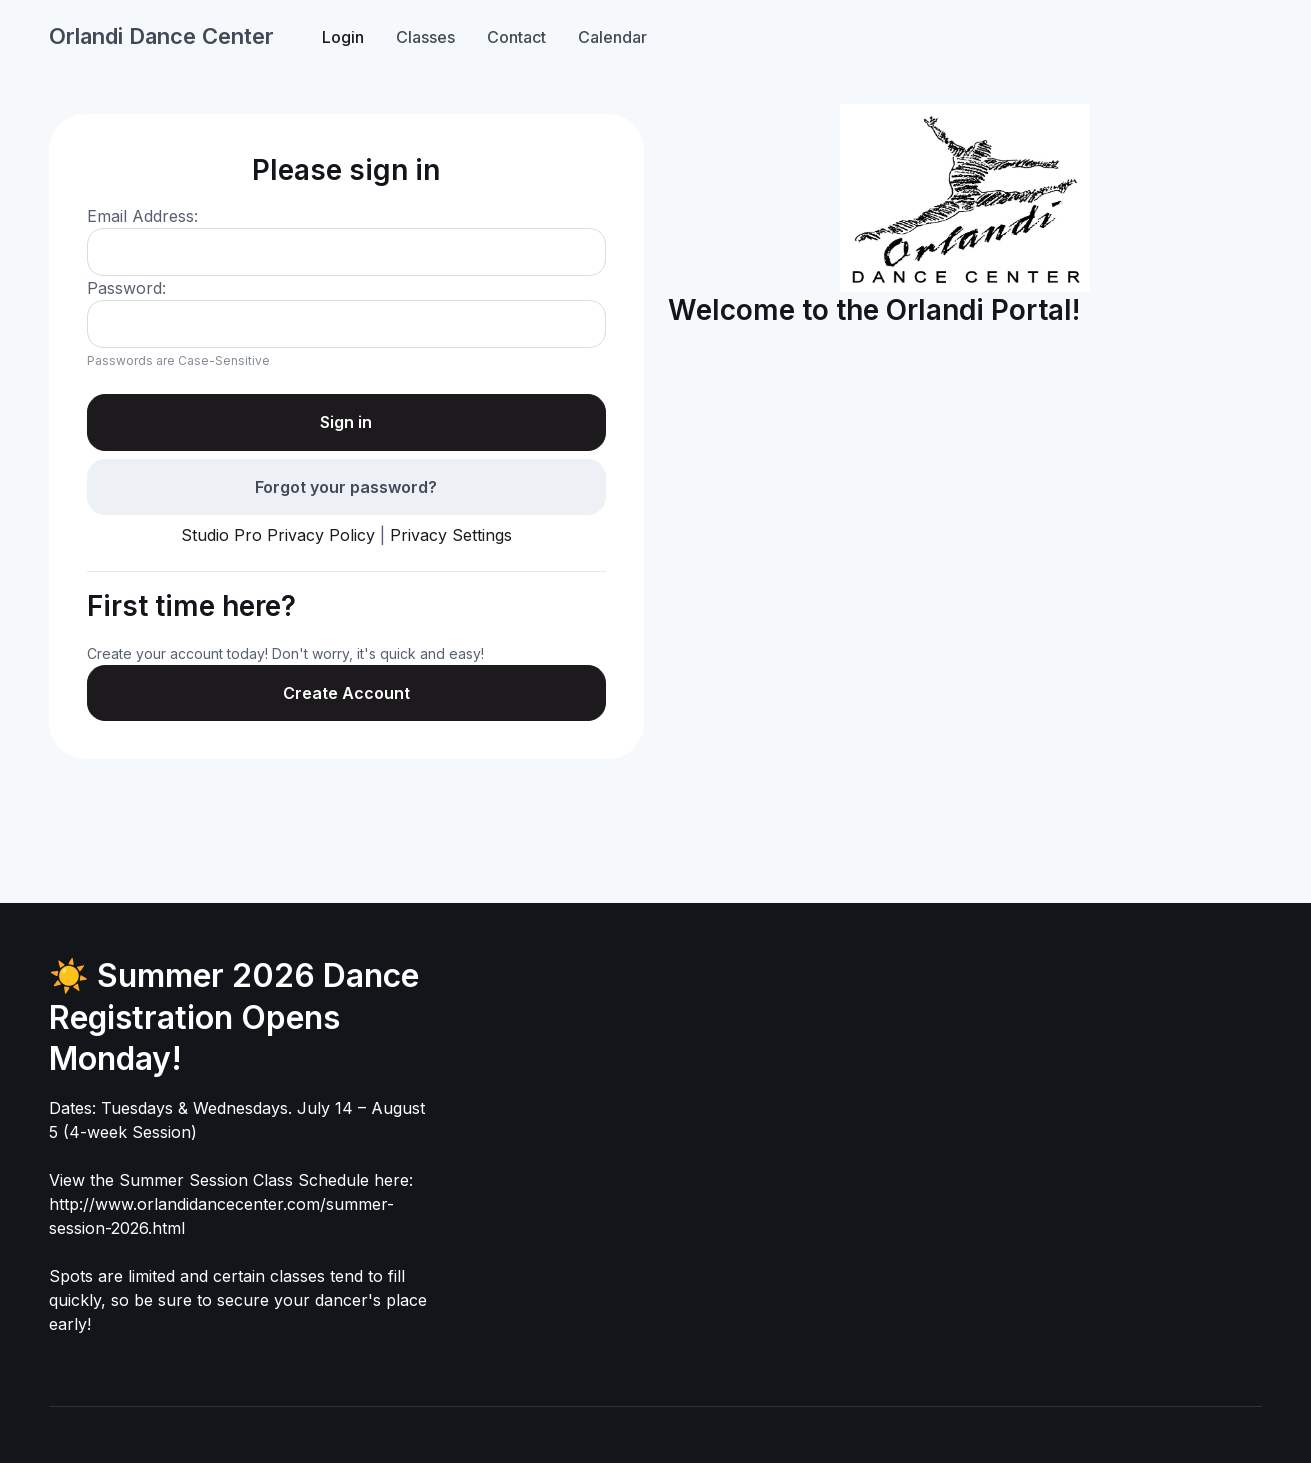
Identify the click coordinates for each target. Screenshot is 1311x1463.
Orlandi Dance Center (161, 36)
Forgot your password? (346, 487)
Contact (516, 37)
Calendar (612, 37)
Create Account (346, 693)
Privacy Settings (451, 535)
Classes (425, 37)
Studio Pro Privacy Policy (278, 535)
